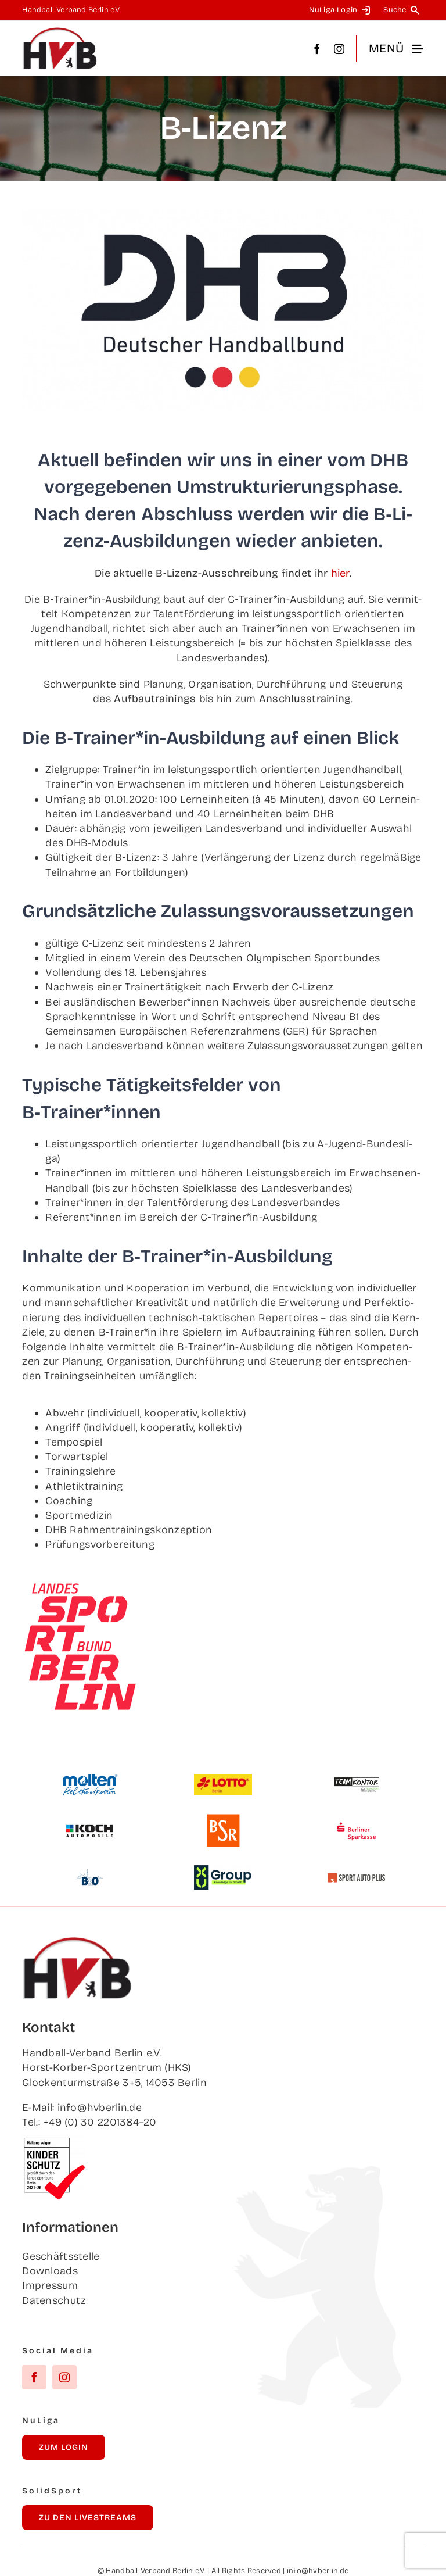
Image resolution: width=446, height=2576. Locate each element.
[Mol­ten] (89, 1778)
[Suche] (403, 10)
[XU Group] (223, 1870)
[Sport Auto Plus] (357, 1878)
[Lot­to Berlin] (223, 1779)
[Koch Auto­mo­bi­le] (89, 1818)
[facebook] (317, 49)
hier (340, 573)
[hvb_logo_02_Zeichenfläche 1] (60, 32)
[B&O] (89, 1865)
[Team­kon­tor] (356, 1772)
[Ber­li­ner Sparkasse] (356, 1818)
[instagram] (339, 49)
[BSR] (223, 1818)
